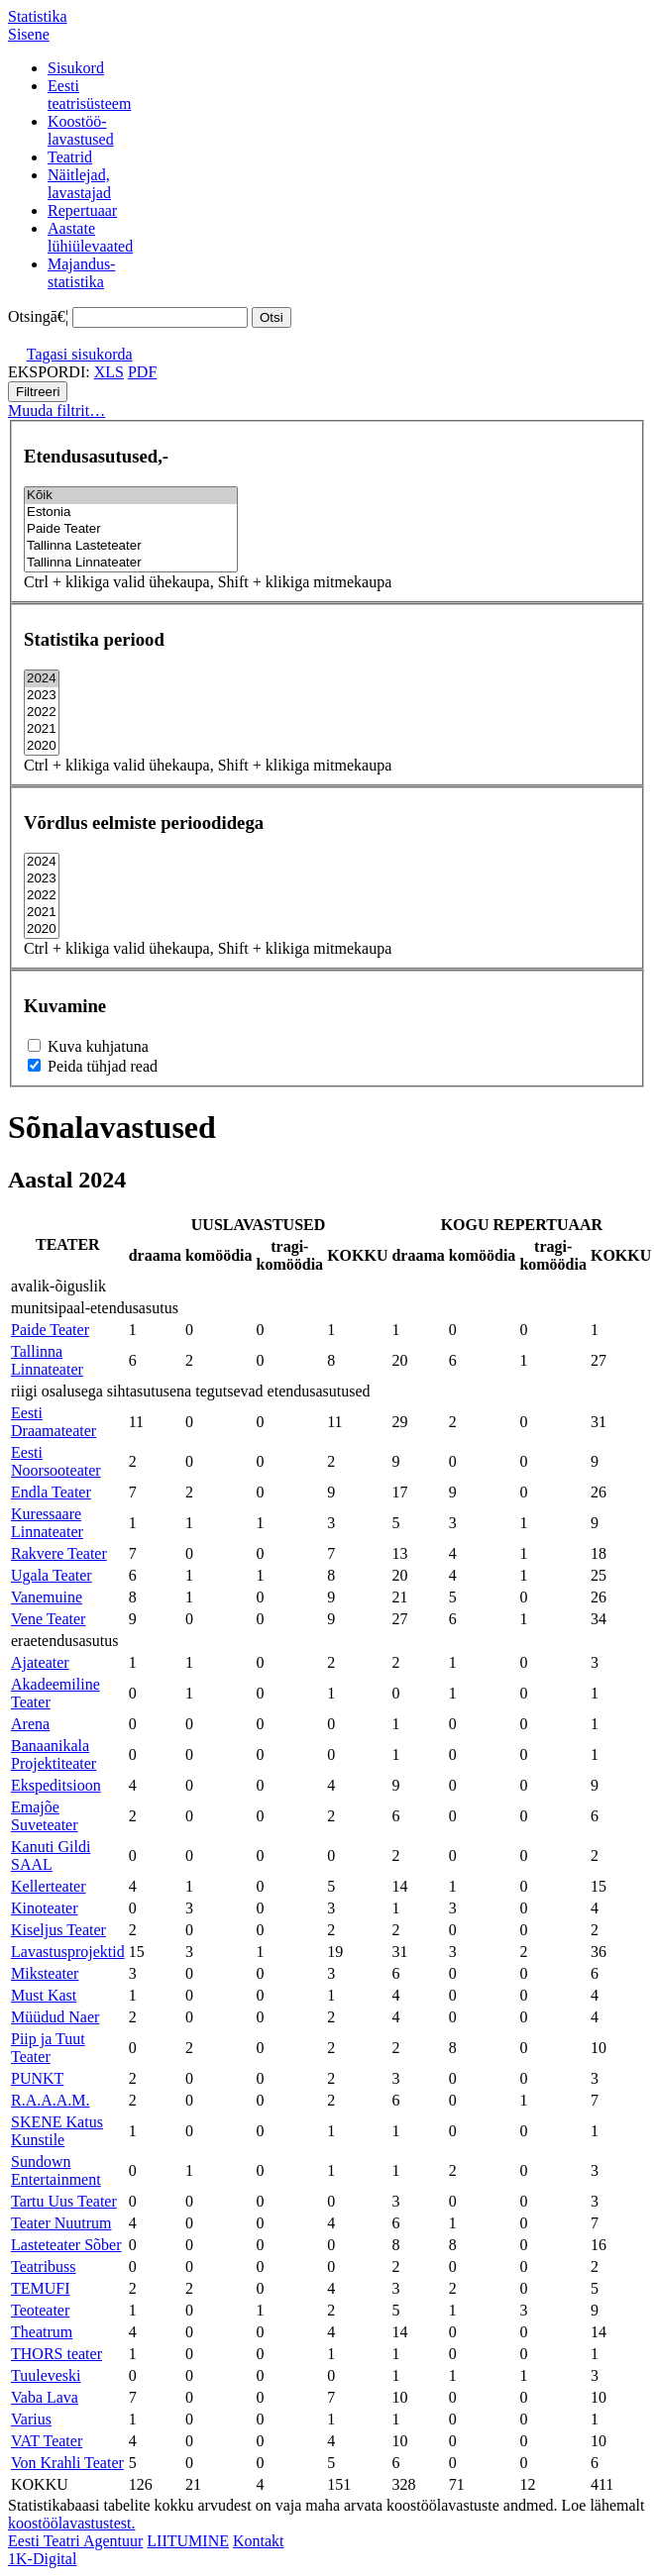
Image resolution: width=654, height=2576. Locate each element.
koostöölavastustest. (71, 2523)
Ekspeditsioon (56, 1785)
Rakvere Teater (59, 1553)
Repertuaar (82, 210)
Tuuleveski (46, 2375)
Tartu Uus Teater (64, 2201)
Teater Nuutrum (61, 2223)
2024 (41, 678)
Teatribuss (43, 2266)
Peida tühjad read (93, 1066)
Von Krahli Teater (67, 2462)
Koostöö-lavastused (81, 130)
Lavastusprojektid (68, 1951)
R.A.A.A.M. (50, 2100)
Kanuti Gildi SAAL (50, 1855)
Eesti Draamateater (53, 1421)
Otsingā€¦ (38, 316)
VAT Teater (46, 2440)
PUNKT (37, 2078)
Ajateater (40, 1662)
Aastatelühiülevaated (90, 237)
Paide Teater (131, 529)
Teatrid (70, 157)
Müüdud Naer (55, 2017)
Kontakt (258, 2540)
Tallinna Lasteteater (131, 546)
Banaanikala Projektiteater (53, 1754)
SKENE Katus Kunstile (57, 2130)
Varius (31, 2419)
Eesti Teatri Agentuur (75, 2540)
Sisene (29, 34)
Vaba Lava (44, 2397)
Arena (30, 1723)
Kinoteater (44, 1908)
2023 (41, 695)
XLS (109, 371)
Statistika (37, 16)
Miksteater (44, 1973)
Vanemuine (46, 1597)
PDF (142, 371)
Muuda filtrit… (56, 410)
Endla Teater (51, 1492)
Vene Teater (48, 1618)
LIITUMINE (188, 2540)
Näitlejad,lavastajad (79, 183)
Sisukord (76, 67)
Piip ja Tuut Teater (48, 2047)
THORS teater (56, 2353)
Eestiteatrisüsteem (89, 94)
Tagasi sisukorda (80, 354)
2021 (41, 729)
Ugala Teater (51, 1575)
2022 (41, 712)
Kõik (131, 495)
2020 (41, 746)
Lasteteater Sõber (66, 2244)
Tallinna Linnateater (131, 563)
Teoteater (40, 2310)
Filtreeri (37, 391)
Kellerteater (48, 1886)
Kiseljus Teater (58, 1929)
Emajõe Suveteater (44, 1816)
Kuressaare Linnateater (47, 1522)
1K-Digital (42, 2558)
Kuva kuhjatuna (88, 1046)
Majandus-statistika (81, 273)
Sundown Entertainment (56, 2170)
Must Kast (43, 1995)
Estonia (131, 512)
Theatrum (41, 2331)
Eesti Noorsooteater (56, 1461)
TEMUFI (40, 2288)
